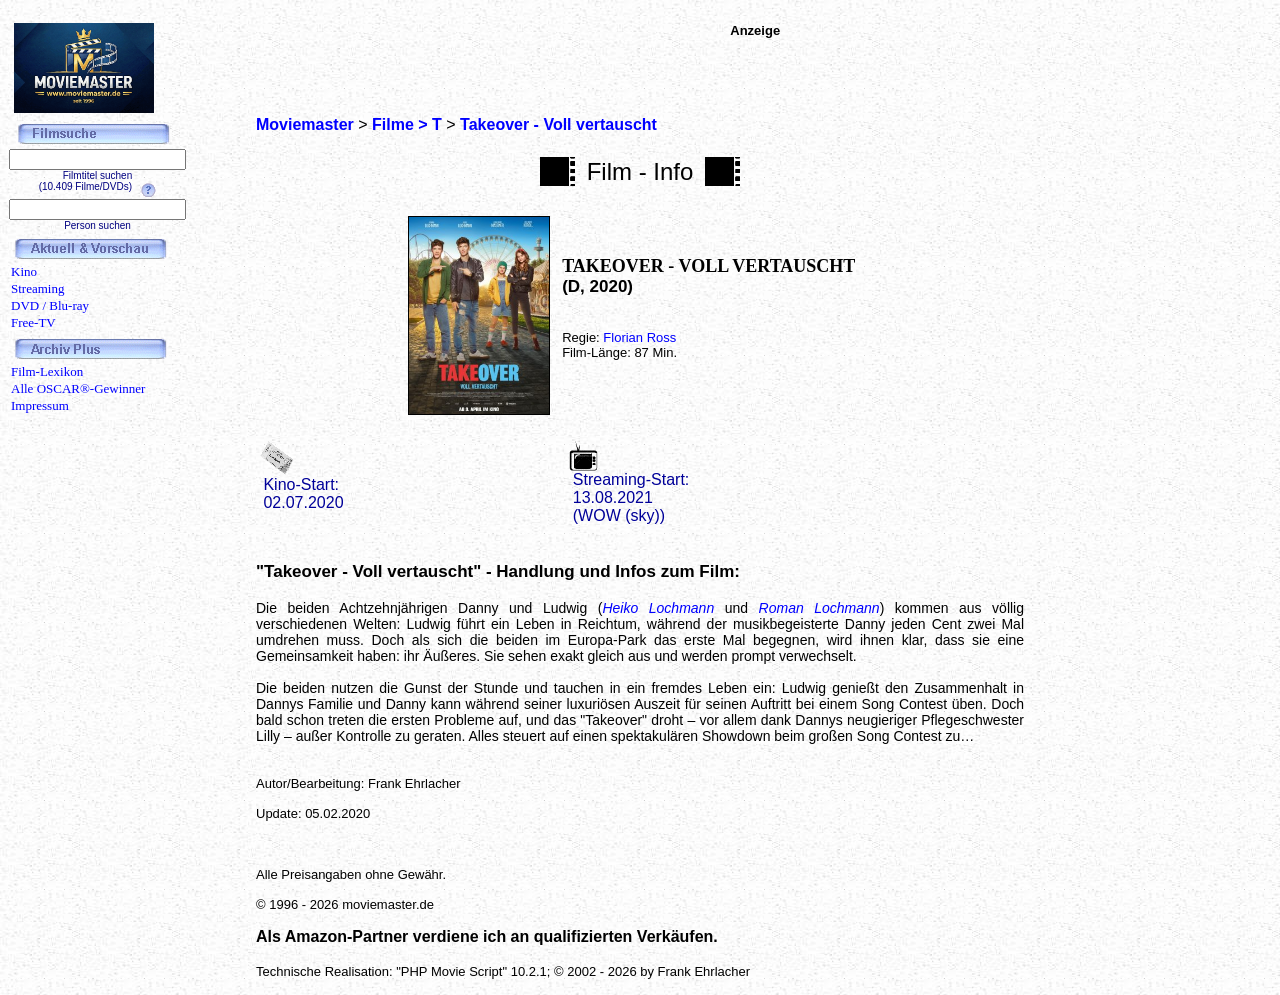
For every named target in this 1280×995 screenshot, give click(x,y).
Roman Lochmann (819, 608)
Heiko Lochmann (658, 608)
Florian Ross (639, 337)
